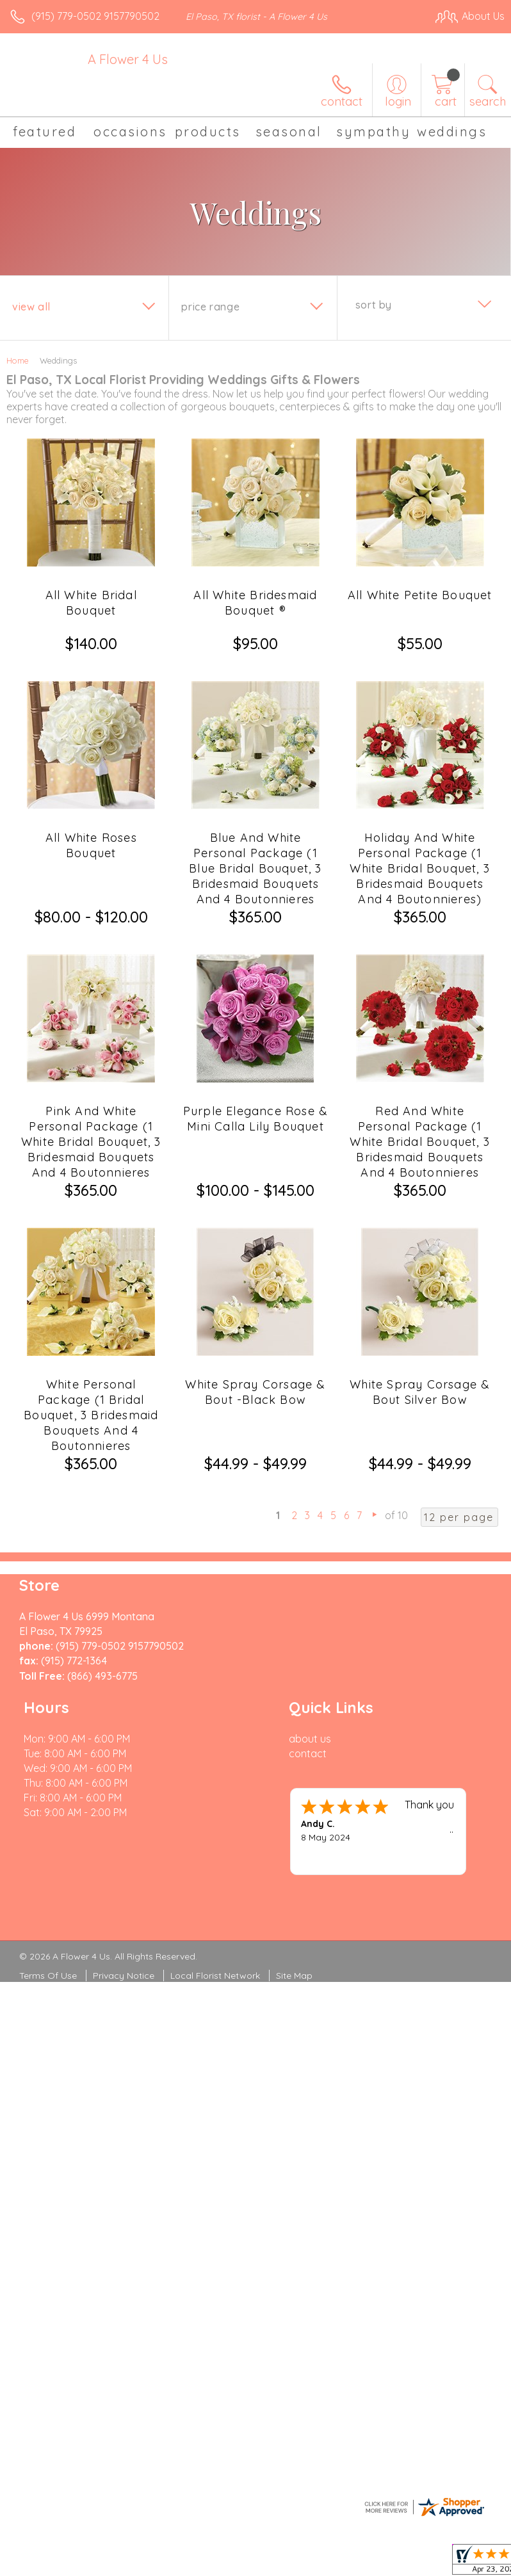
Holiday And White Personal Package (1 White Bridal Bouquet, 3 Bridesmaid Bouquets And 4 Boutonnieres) (420, 868)
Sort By (373, 304)
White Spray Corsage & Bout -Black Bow (255, 1392)
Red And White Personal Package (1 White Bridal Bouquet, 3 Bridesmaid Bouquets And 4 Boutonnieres (420, 1142)
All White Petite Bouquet (420, 595)
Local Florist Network (215, 1975)
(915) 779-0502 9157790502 (95, 16)
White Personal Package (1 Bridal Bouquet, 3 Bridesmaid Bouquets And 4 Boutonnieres (91, 1415)
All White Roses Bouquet (91, 845)
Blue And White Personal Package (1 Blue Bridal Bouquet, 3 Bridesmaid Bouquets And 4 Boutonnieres (255, 868)
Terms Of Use (48, 1975)
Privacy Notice (123, 1975)
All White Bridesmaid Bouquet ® (255, 603)
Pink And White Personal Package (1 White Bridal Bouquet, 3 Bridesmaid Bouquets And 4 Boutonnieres (91, 1142)
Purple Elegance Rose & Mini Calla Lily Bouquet (255, 1119)
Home (17, 360)
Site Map (294, 1975)
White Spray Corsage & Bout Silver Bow (420, 1392)
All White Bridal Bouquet (91, 603)
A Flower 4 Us (128, 59)
